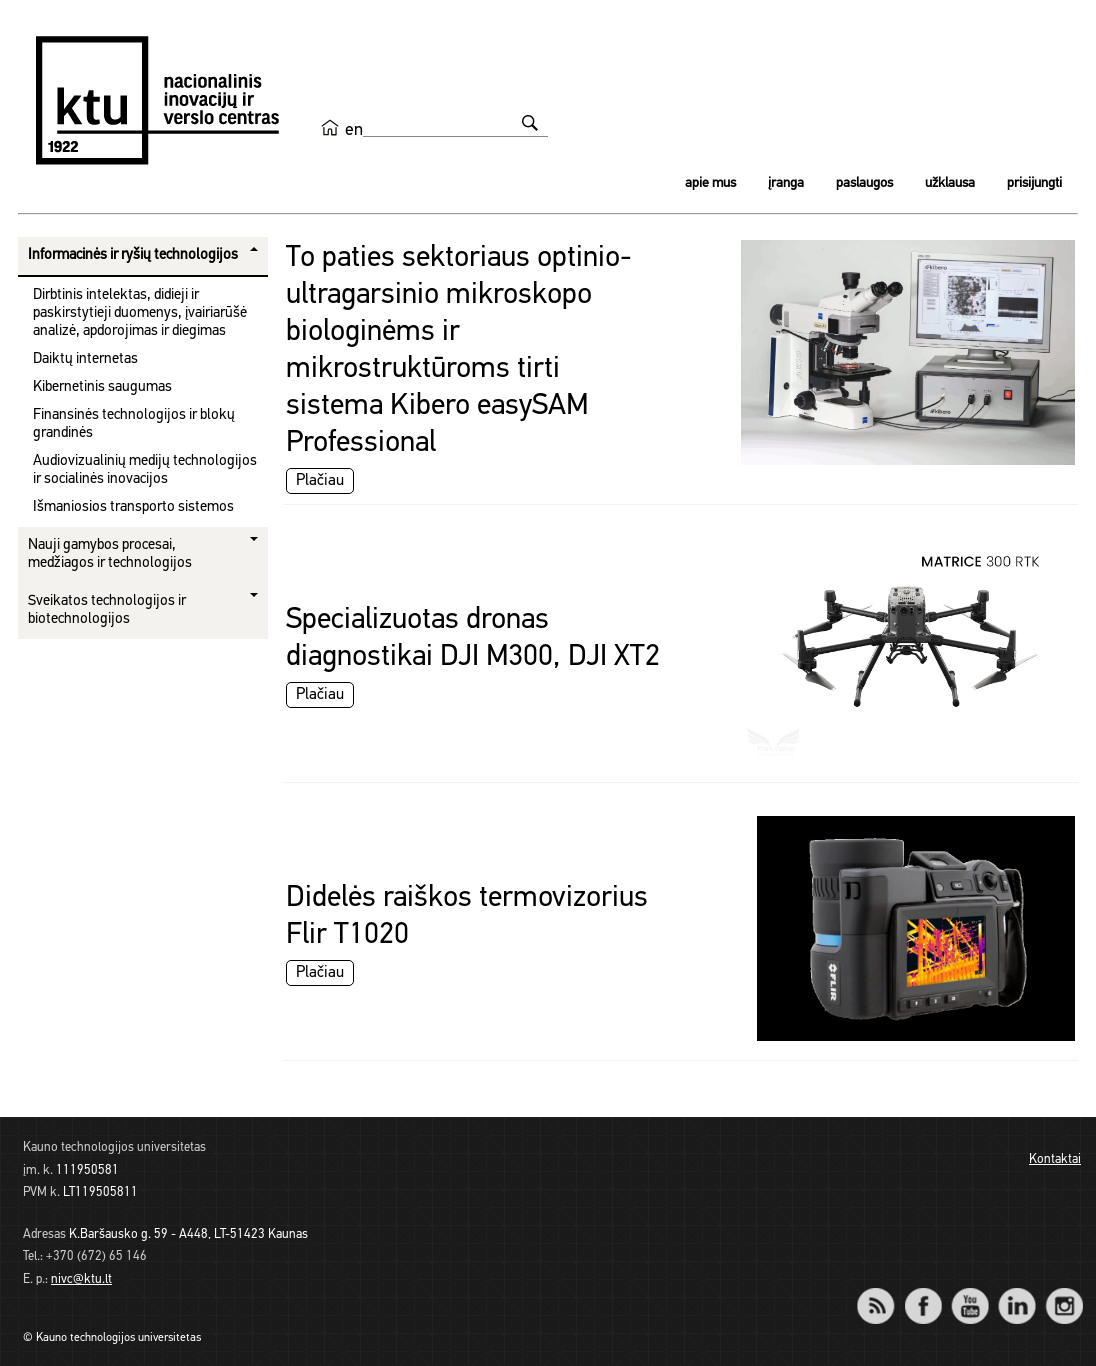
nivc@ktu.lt (81, 1279)
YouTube (969, 1292)
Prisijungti (1034, 183)
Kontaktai (1055, 1159)
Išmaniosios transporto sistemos (133, 507)
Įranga (786, 183)
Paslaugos (864, 183)
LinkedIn (1016, 1292)
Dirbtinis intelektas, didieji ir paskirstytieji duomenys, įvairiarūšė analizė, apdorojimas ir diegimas (140, 313)
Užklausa (950, 183)
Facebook (922, 1292)
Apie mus (710, 183)
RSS (884, 1292)
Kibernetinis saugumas (102, 387)
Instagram (1063, 1292)
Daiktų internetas (85, 359)
